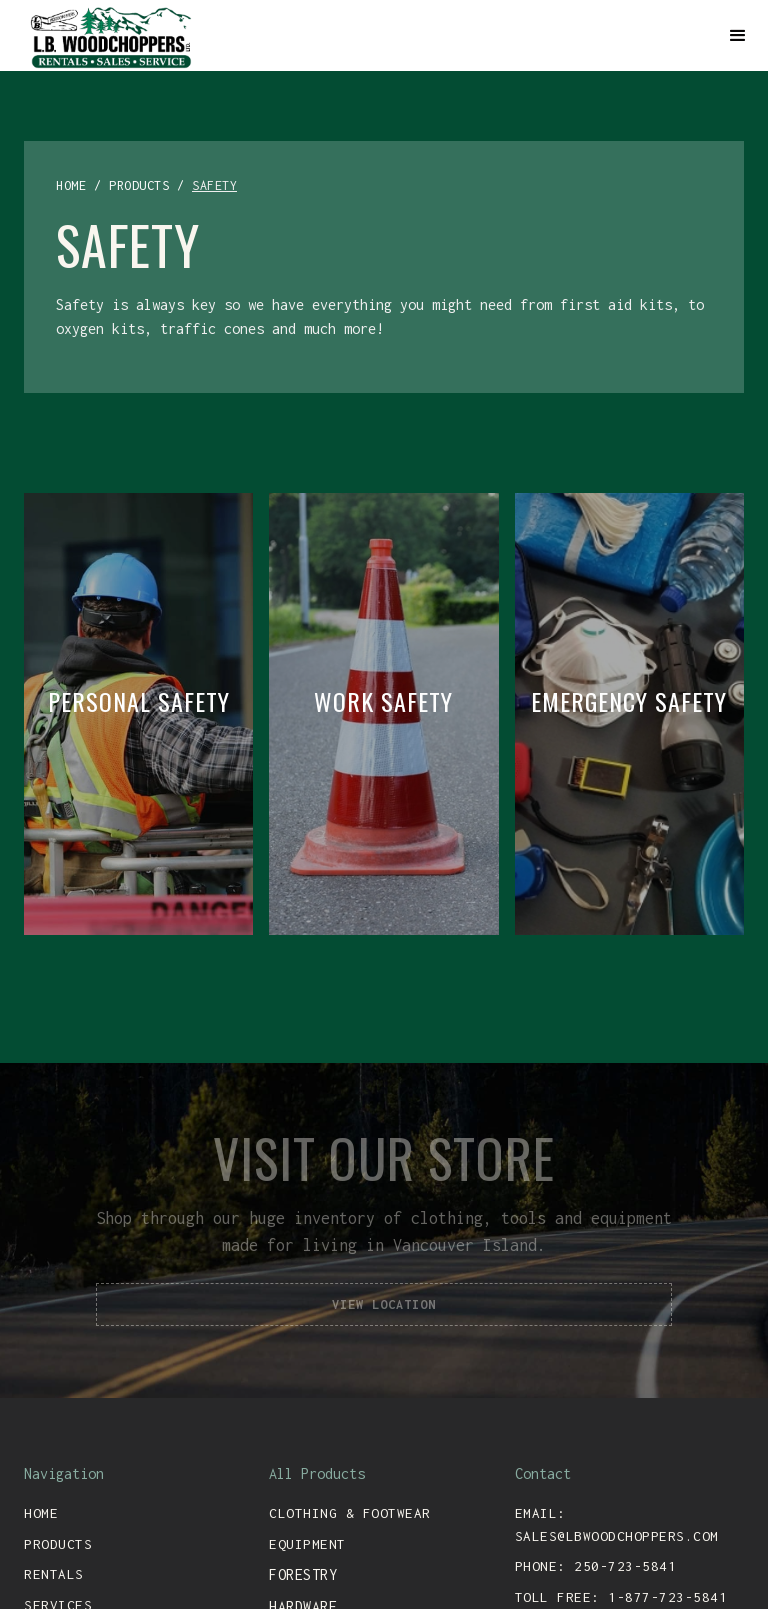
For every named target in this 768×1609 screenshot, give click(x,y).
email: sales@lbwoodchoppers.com (617, 1524)
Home (41, 1513)
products (139, 185)
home (71, 185)
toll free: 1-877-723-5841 (621, 1597)
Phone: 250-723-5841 (596, 1566)
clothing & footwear (350, 1513)
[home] (366, 35)
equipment (307, 1544)
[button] (738, 36)
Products (58, 1544)
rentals (54, 1574)
